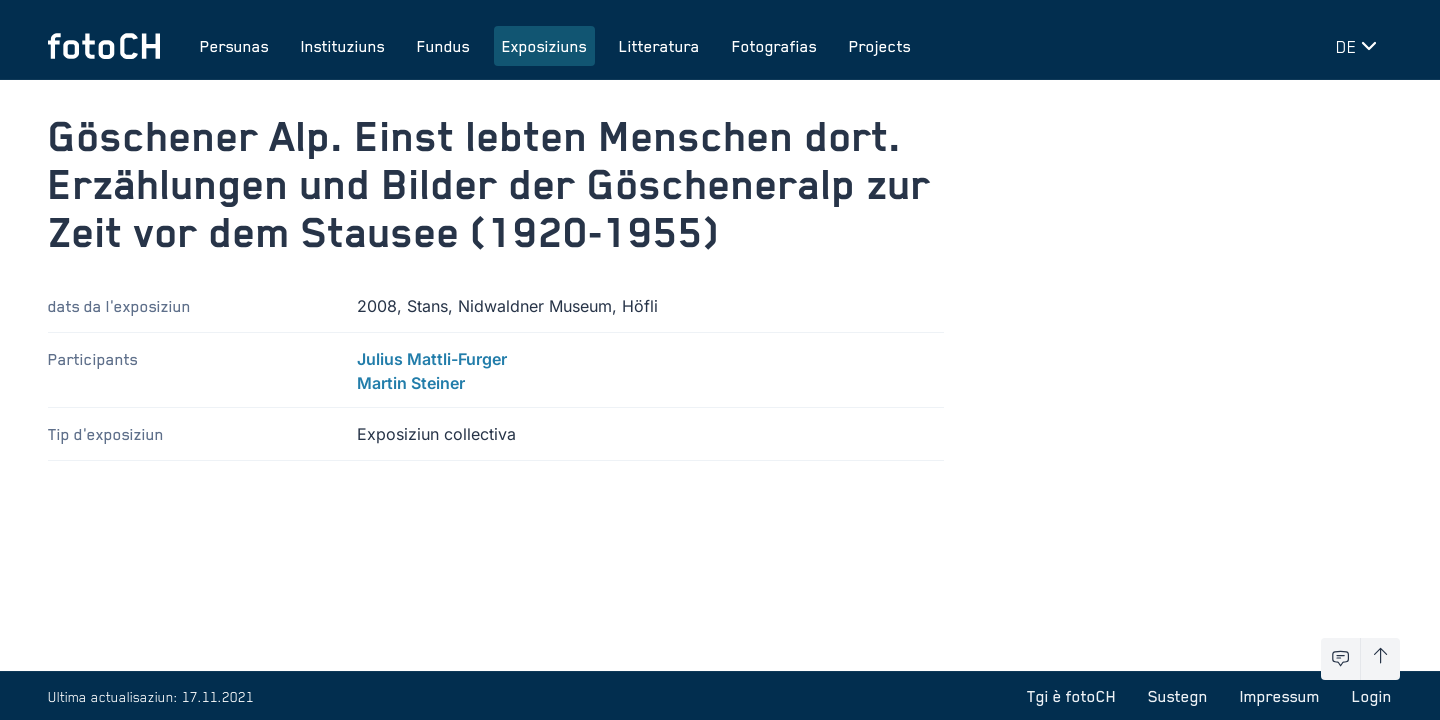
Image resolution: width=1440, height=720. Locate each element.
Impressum (1280, 696)
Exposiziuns (544, 46)
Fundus (443, 46)
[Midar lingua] (1360, 46)
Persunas (234, 46)
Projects (880, 46)
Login (1372, 696)
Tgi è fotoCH (1071, 696)
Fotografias (774, 46)
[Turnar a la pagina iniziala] (104, 46)
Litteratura (659, 46)
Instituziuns (343, 46)
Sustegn (1178, 696)
